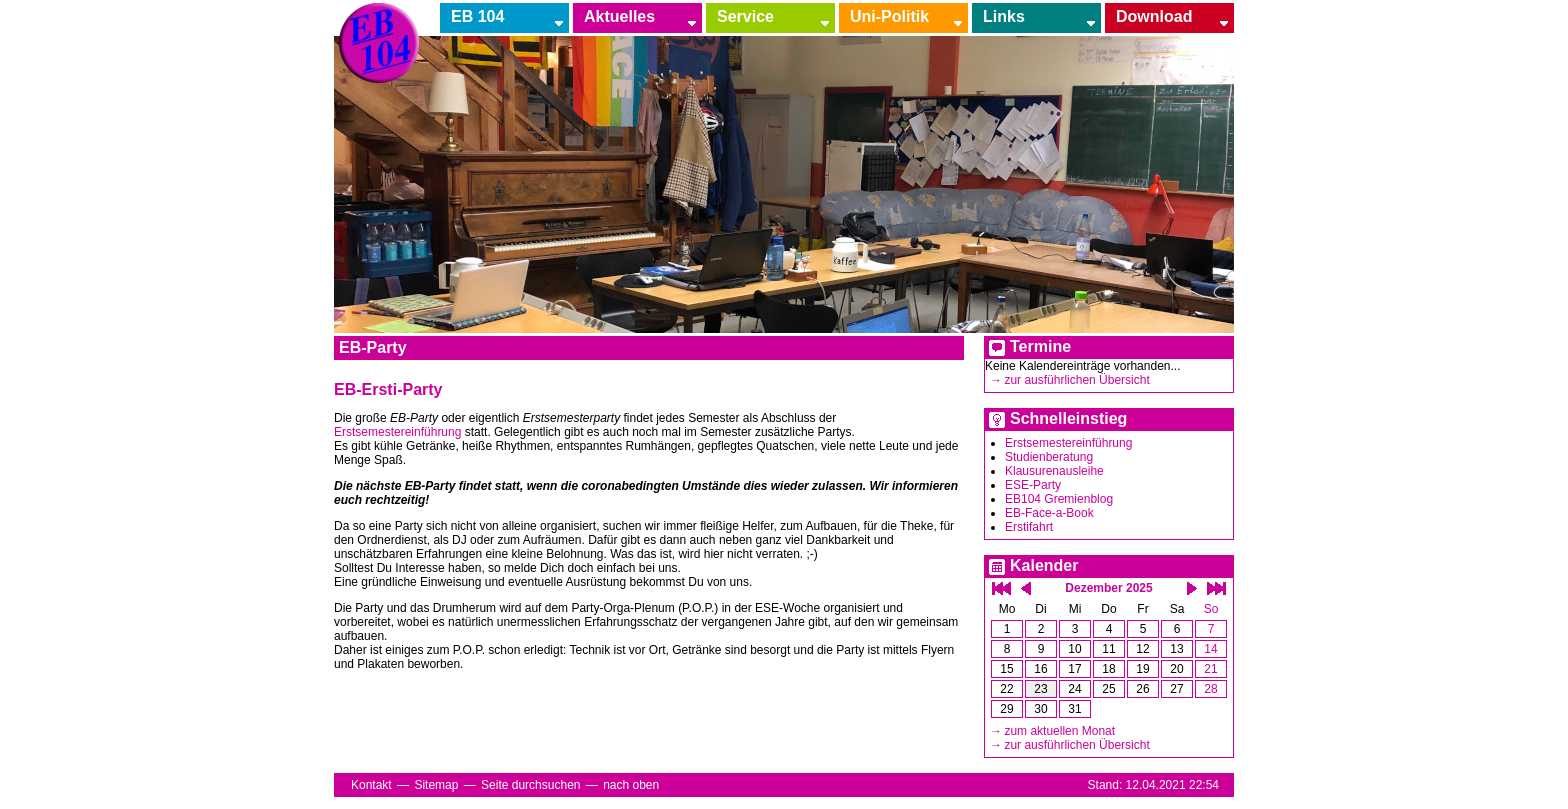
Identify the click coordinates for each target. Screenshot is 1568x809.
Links (1004, 16)
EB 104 (477, 16)
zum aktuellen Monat (1059, 731)
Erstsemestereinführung (1068, 443)
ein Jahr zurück (1001, 588)
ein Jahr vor (1216, 588)
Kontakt (371, 785)
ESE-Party (1033, 485)
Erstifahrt (1029, 527)
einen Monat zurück (1026, 588)
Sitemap (436, 785)
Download (1154, 16)
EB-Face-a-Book (1049, 513)
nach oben (631, 785)
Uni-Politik (889, 16)
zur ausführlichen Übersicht (1076, 380)
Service (745, 16)
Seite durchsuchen (530, 785)
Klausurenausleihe (1054, 471)
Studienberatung (1049, 457)
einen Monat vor (1192, 588)
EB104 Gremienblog (1059, 499)
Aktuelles (619, 16)
